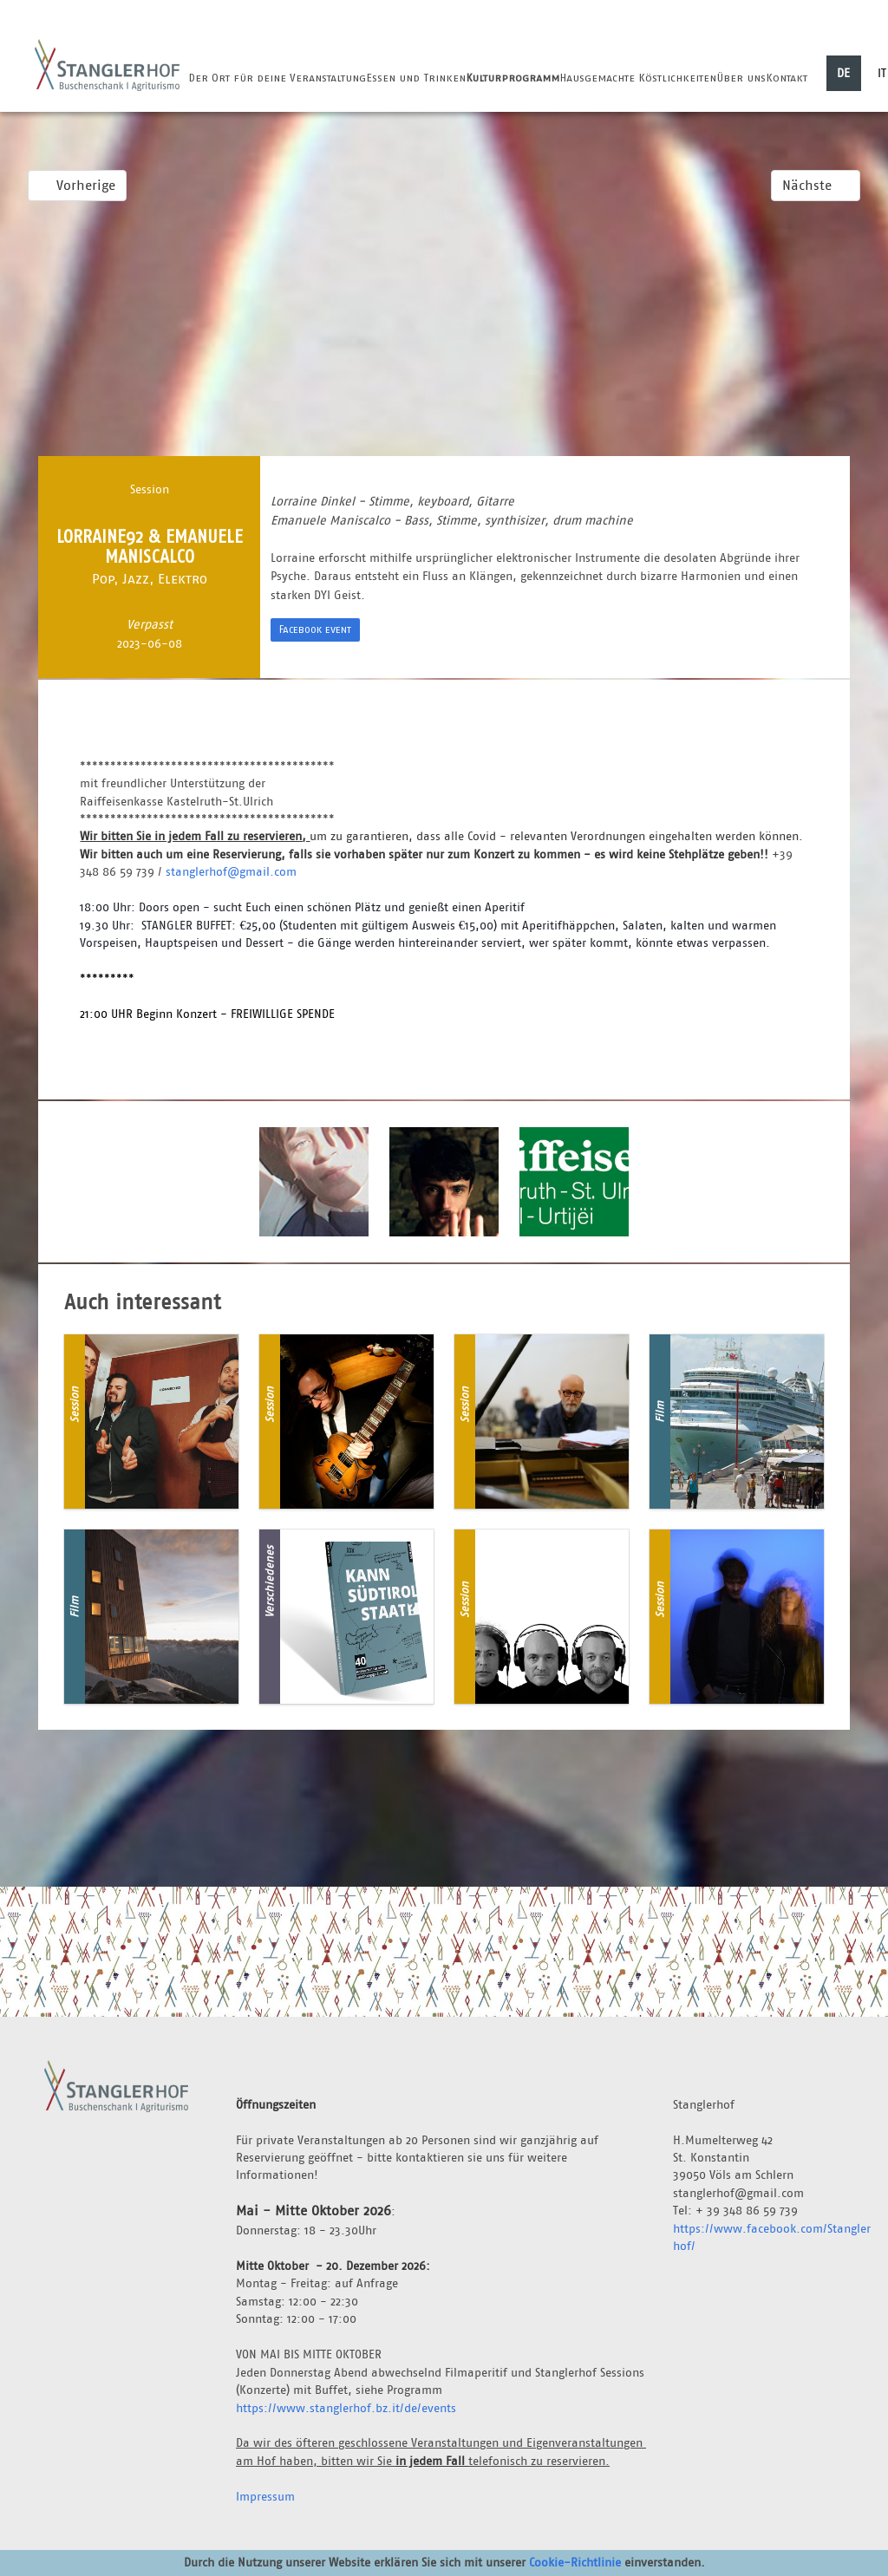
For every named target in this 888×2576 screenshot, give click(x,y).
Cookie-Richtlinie (575, 2562)
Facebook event (315, 629)
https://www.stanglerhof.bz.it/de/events (346, 2408)
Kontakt (786, 77)
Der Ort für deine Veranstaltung (277, 77)
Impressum (265, 2496)
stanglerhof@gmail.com (231, 871)
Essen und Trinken (416, 77)
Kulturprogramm (512, 77)
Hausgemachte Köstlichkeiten (637, 77)
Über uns (741, 77)
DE (843, 73)
